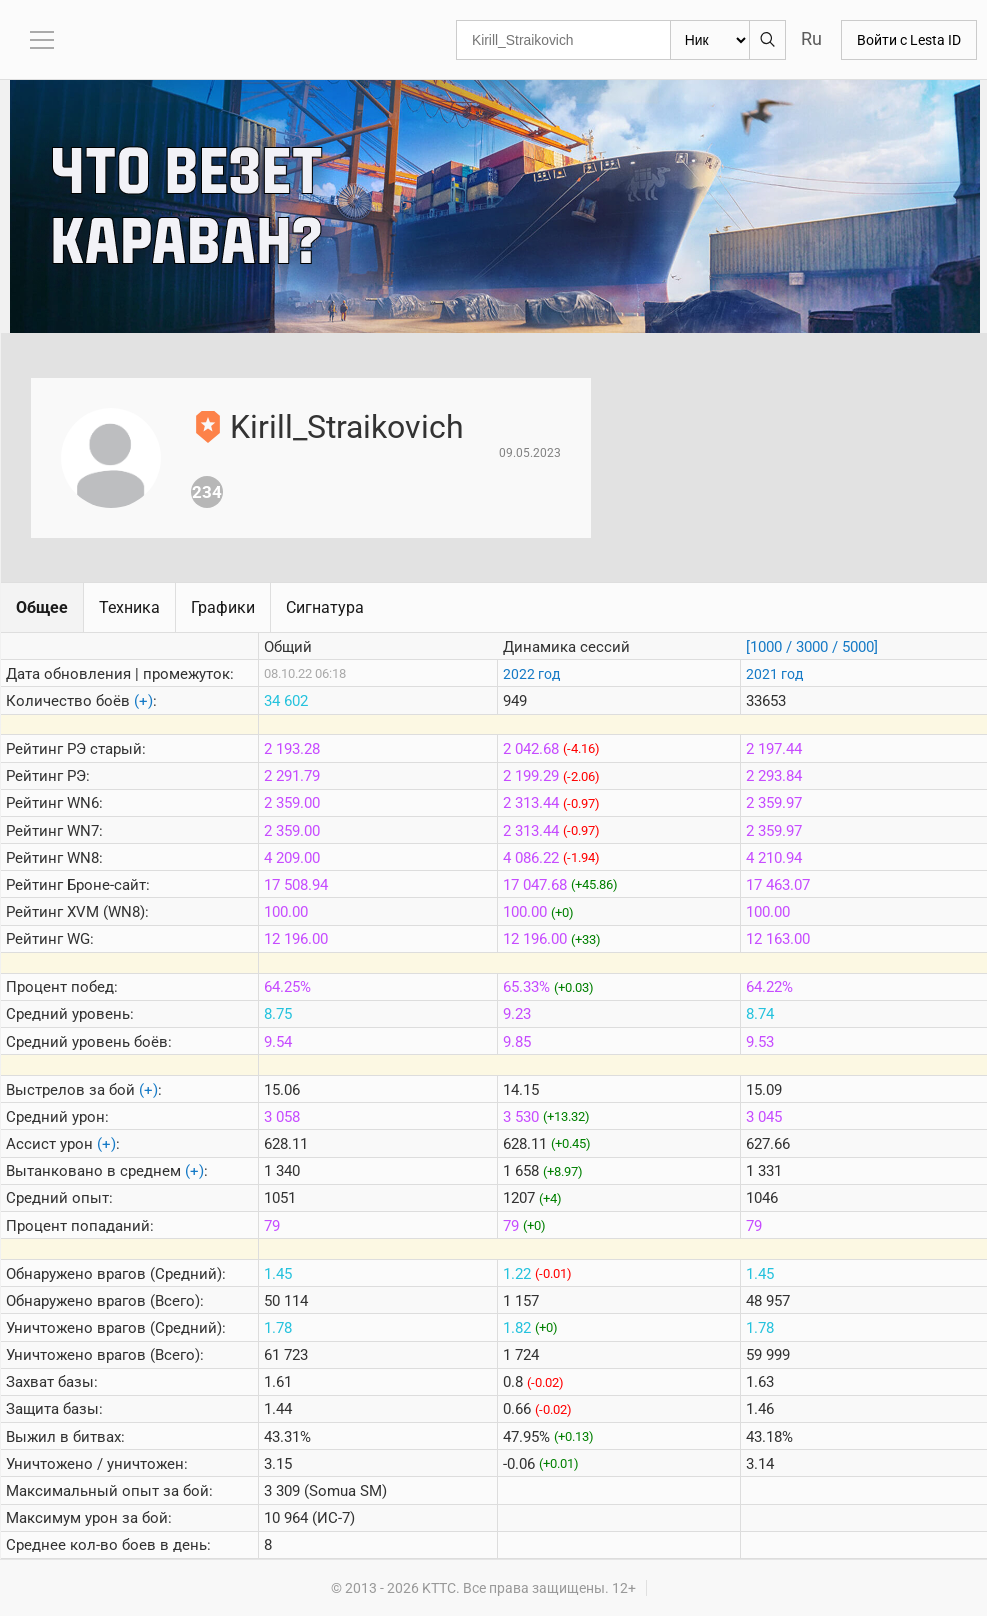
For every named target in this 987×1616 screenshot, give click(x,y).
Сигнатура (325, 607)
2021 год (774, 674)
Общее (42, 607)
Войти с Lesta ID (909, 40)
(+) (143, 701)
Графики (223, 607)
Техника (129, 607)
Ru (811, 38)
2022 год (531, 674)
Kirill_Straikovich (347, 427)
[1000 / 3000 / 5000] (812, 647)
